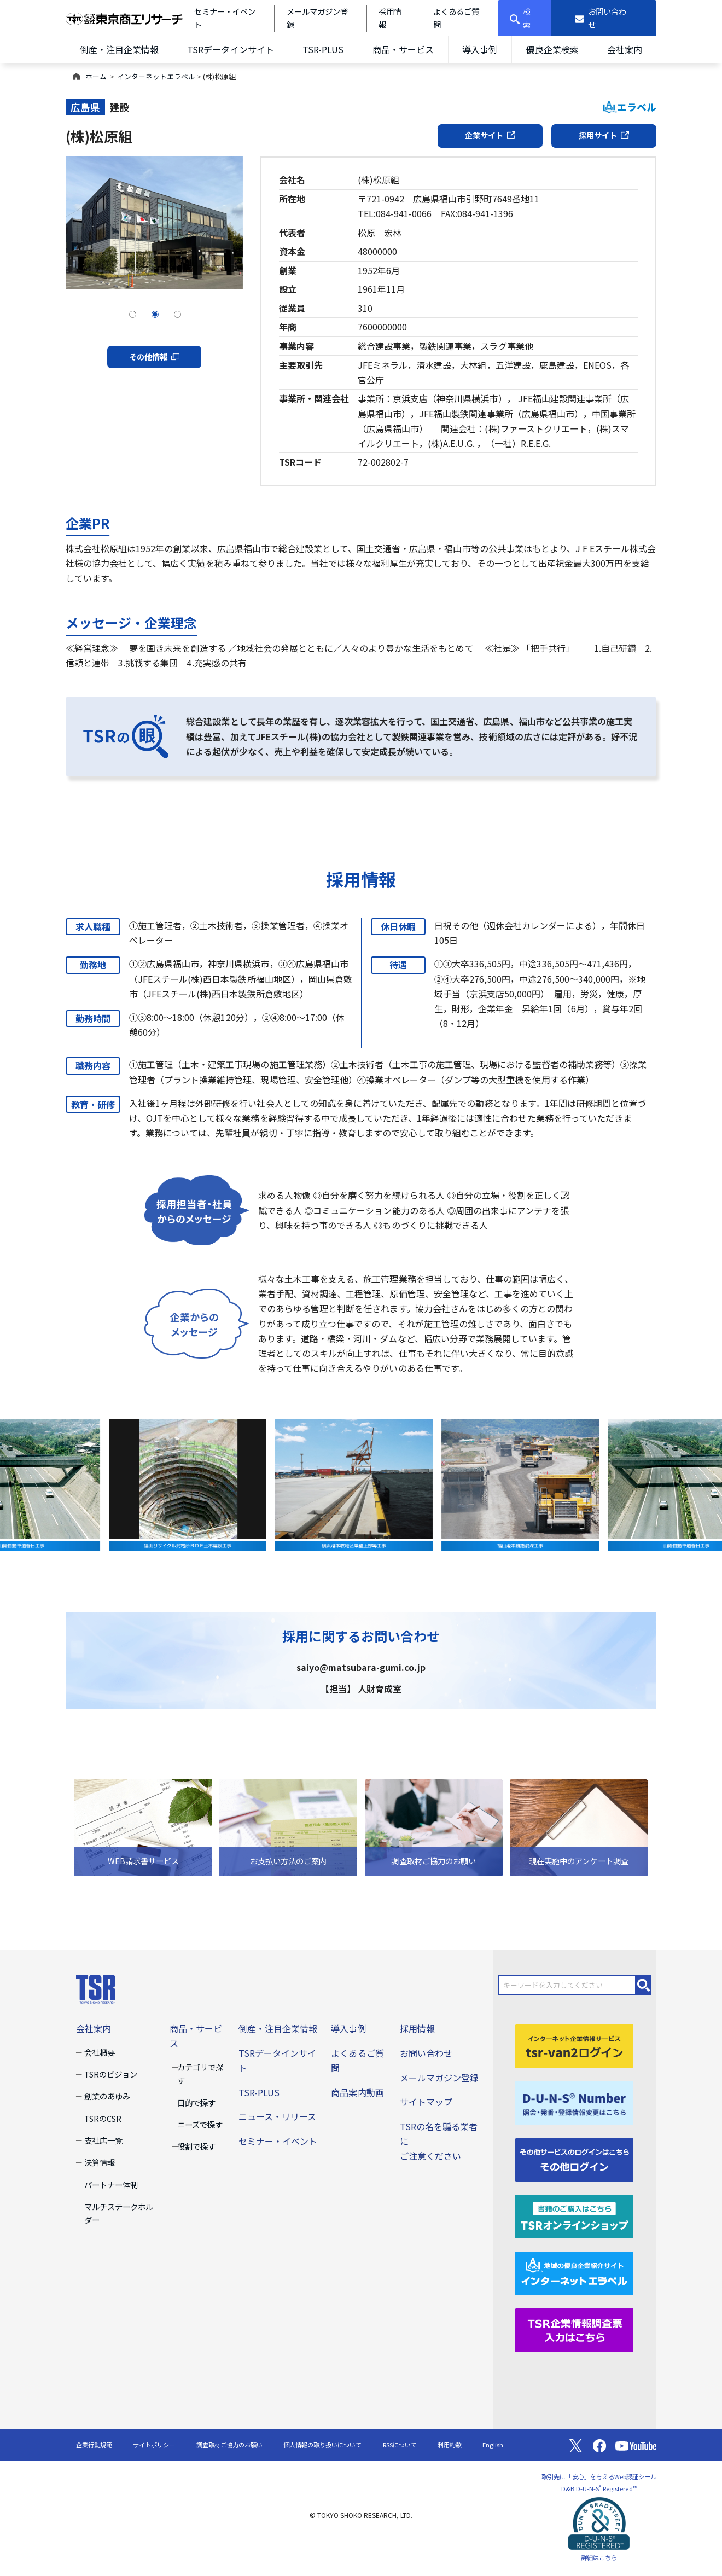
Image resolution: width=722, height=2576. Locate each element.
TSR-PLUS (322, 49)
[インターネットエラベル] (574, 2272)
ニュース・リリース (277, 2116)
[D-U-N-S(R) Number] (574, 2101)
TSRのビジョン (110, 2074)
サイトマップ (426, 2101)
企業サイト (490, 135)
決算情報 (99, 2162)
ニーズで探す (200, 2124)
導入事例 (479, 49)
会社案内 (624, 49)
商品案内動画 (357, 2092)
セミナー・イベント (277, 2141)
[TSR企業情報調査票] (574, 2329)
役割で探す (196, 2146)
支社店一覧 (103, 2140)
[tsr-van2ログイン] (574, 2044)
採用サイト (604, 135)
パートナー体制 (111, 2184)
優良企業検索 (552, 49)
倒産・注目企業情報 (119, 49)
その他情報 (154, 356)
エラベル (629, 107)
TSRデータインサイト (230, 49)
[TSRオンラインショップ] (574, 2215)
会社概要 (99, 2052)
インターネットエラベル (156, 76)
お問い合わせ (426, 2052)
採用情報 (417, 2028)
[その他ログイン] (574, 2158)
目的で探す (196, 2102)
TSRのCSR (102, 2118)
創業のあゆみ (107, 2096)
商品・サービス (403, 49)
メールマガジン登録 (439, 2077)
